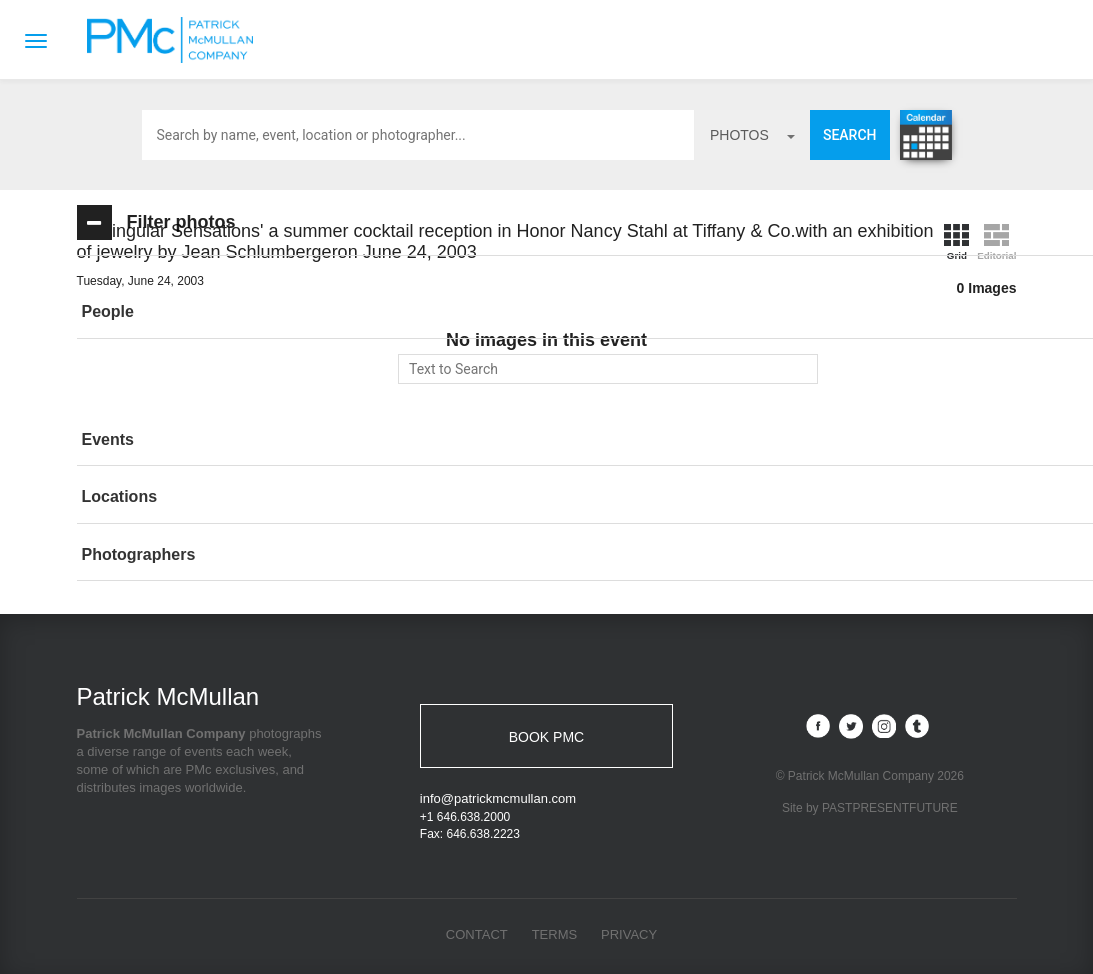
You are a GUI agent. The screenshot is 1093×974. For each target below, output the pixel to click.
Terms (555, 934)
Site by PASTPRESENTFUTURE (870, 809)
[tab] (222, 312)
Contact (477, 934)
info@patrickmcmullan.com (498, 798)
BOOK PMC (546, 737)
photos (752, 135)
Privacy (629, 934)
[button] (222, 312)
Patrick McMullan (176, 40)
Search (850, 135)
